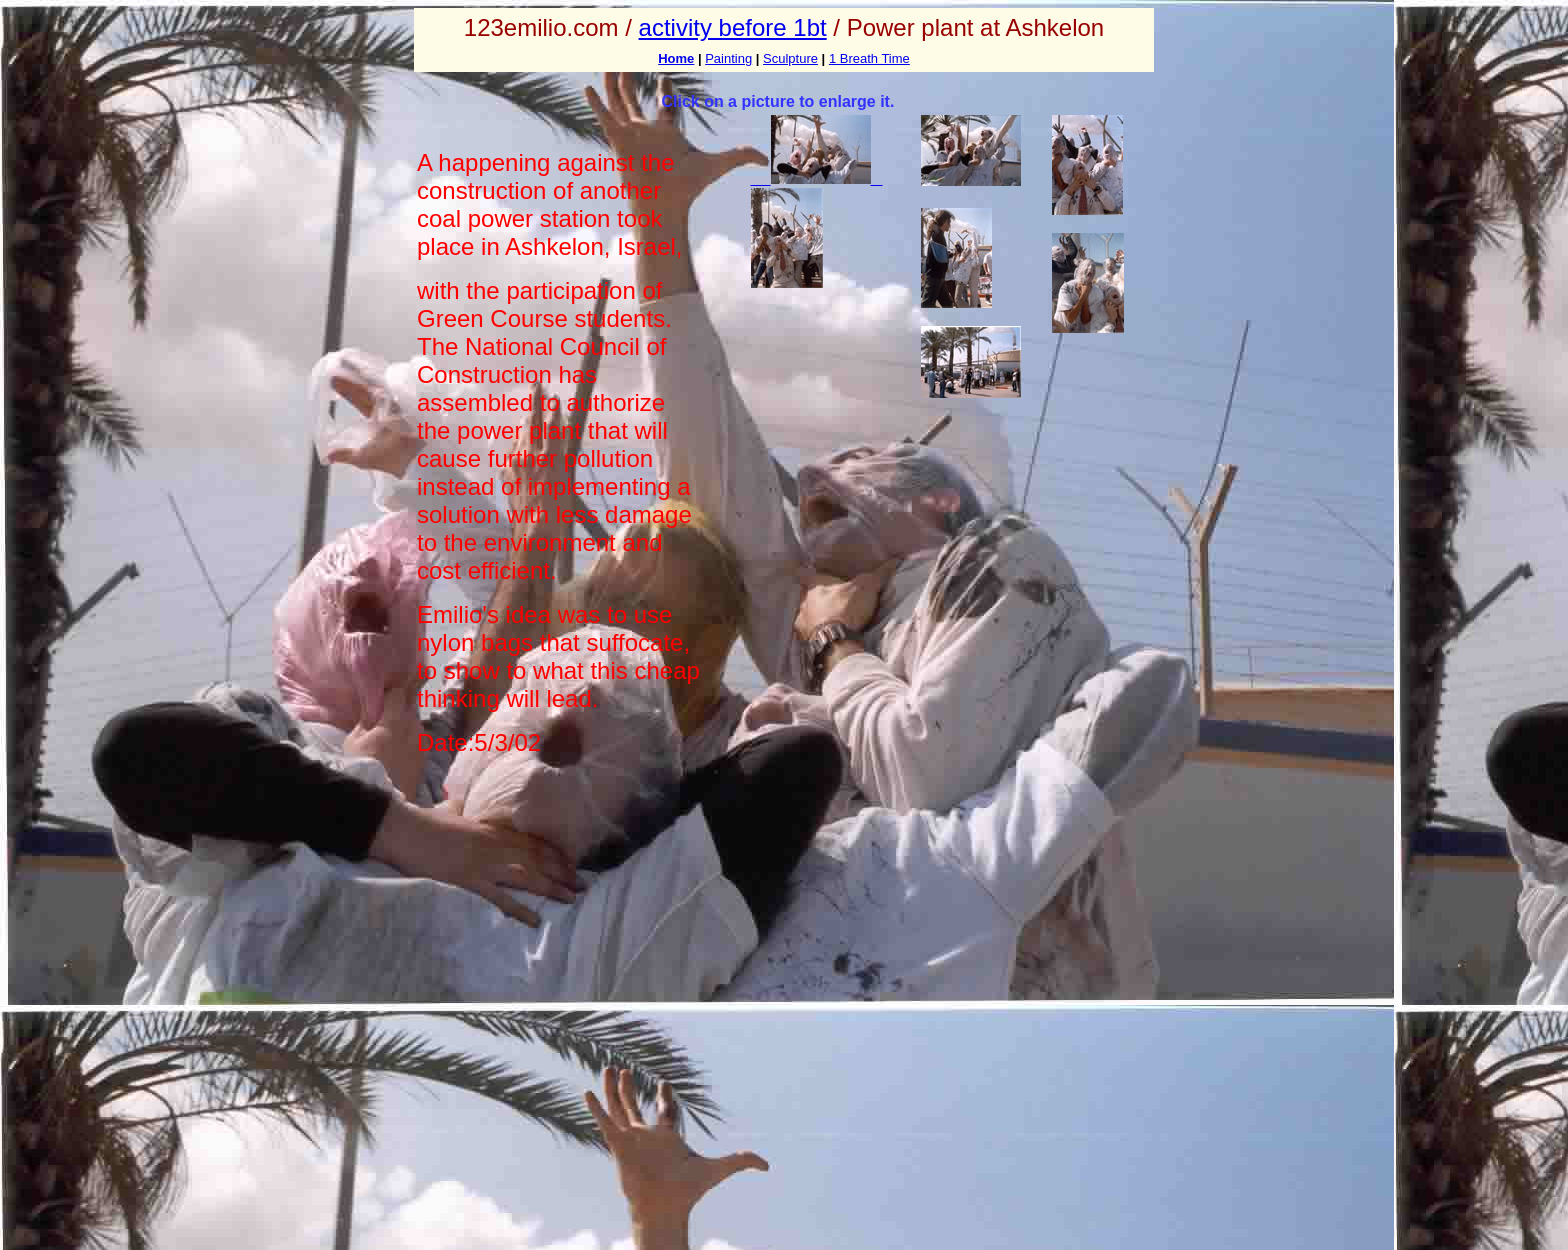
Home (676, 58)
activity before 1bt (733, 27)
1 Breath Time (869, 58)
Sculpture (790, 58)
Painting (728, 58)
